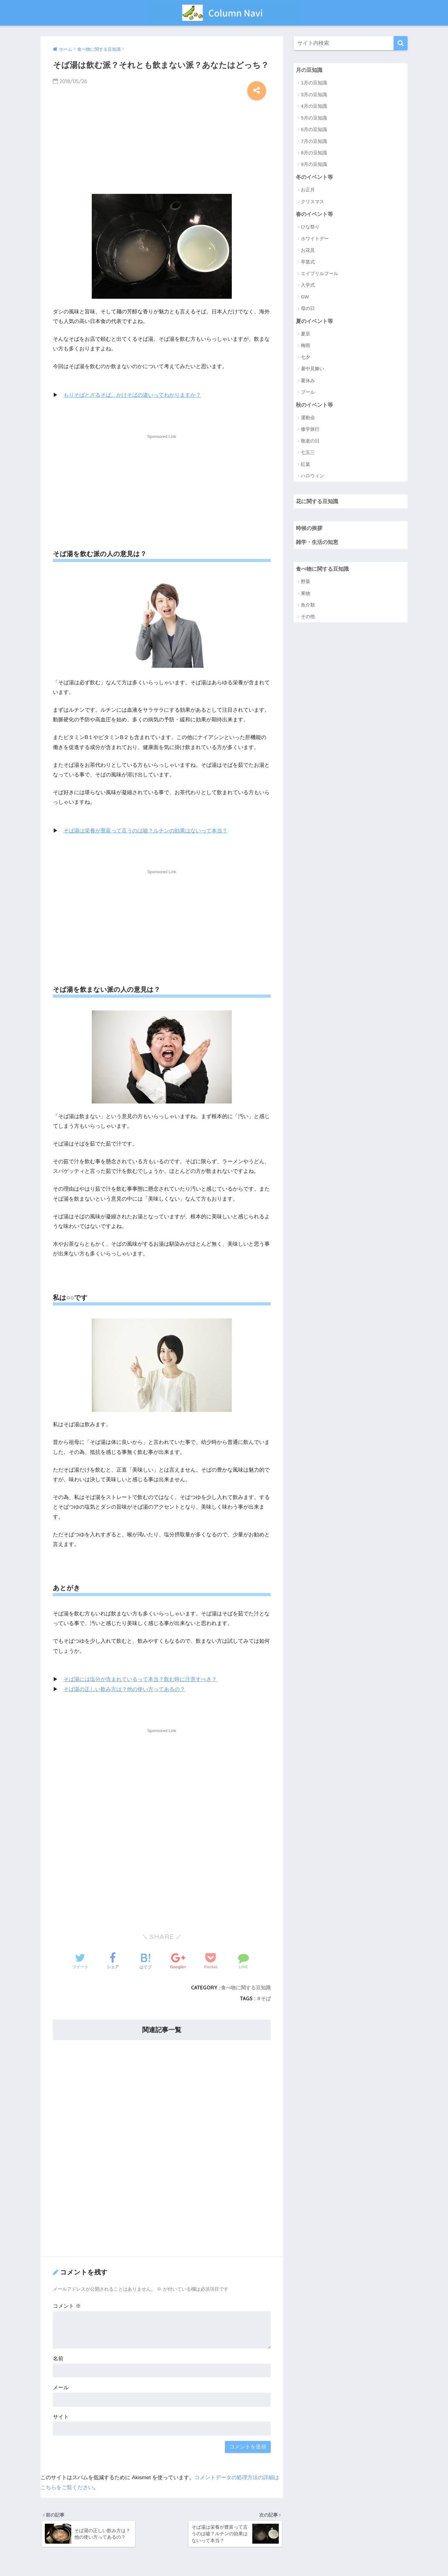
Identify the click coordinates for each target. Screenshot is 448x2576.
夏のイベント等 (314, 321)
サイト (61, 2416)
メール (61, 2387)
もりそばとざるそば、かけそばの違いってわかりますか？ (132, 395)
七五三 (308, 453)
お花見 (308, 250)
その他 (308, 618)
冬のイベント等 (314, 177)
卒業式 (308, 262)
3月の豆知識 (314, 94)
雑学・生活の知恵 (317, 543)
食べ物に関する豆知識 (246, 1987)
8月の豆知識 (314, 153)
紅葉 (305, 464)
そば (266, 1998)
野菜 (305, 582)
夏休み (308, 381)
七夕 (305, 357)
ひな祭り (310, 227)
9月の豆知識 (314, 164)
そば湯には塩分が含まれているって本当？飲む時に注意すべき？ (140, 1679)
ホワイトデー (315, 238)
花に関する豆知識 (317, 502)
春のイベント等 (314, 214)
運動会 (308, 418)
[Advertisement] (162, 145)
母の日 (308, 308)
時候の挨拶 (309, 529)
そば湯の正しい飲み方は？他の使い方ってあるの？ (124, 1689)
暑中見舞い (312, 369)
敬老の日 (310, 441)
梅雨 (305, 346)
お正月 (308, 190)
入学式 (308, 285)
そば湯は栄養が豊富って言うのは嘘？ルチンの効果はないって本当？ (145, 830)
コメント (67, 2305)
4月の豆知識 (314, 106)
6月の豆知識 (314, 129)
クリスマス (312, 201)
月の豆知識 (309, 70)
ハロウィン (312, 476)
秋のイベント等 (314, 405)
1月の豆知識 (314, 83)
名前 (58, 2358)
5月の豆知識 (314, 117)
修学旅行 (310, 430)
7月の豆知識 (314, 141)
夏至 (305, 334)
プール (308, 392)
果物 (305, 594)
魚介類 (308, 606)
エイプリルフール (319, 273)
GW (305, 297)
